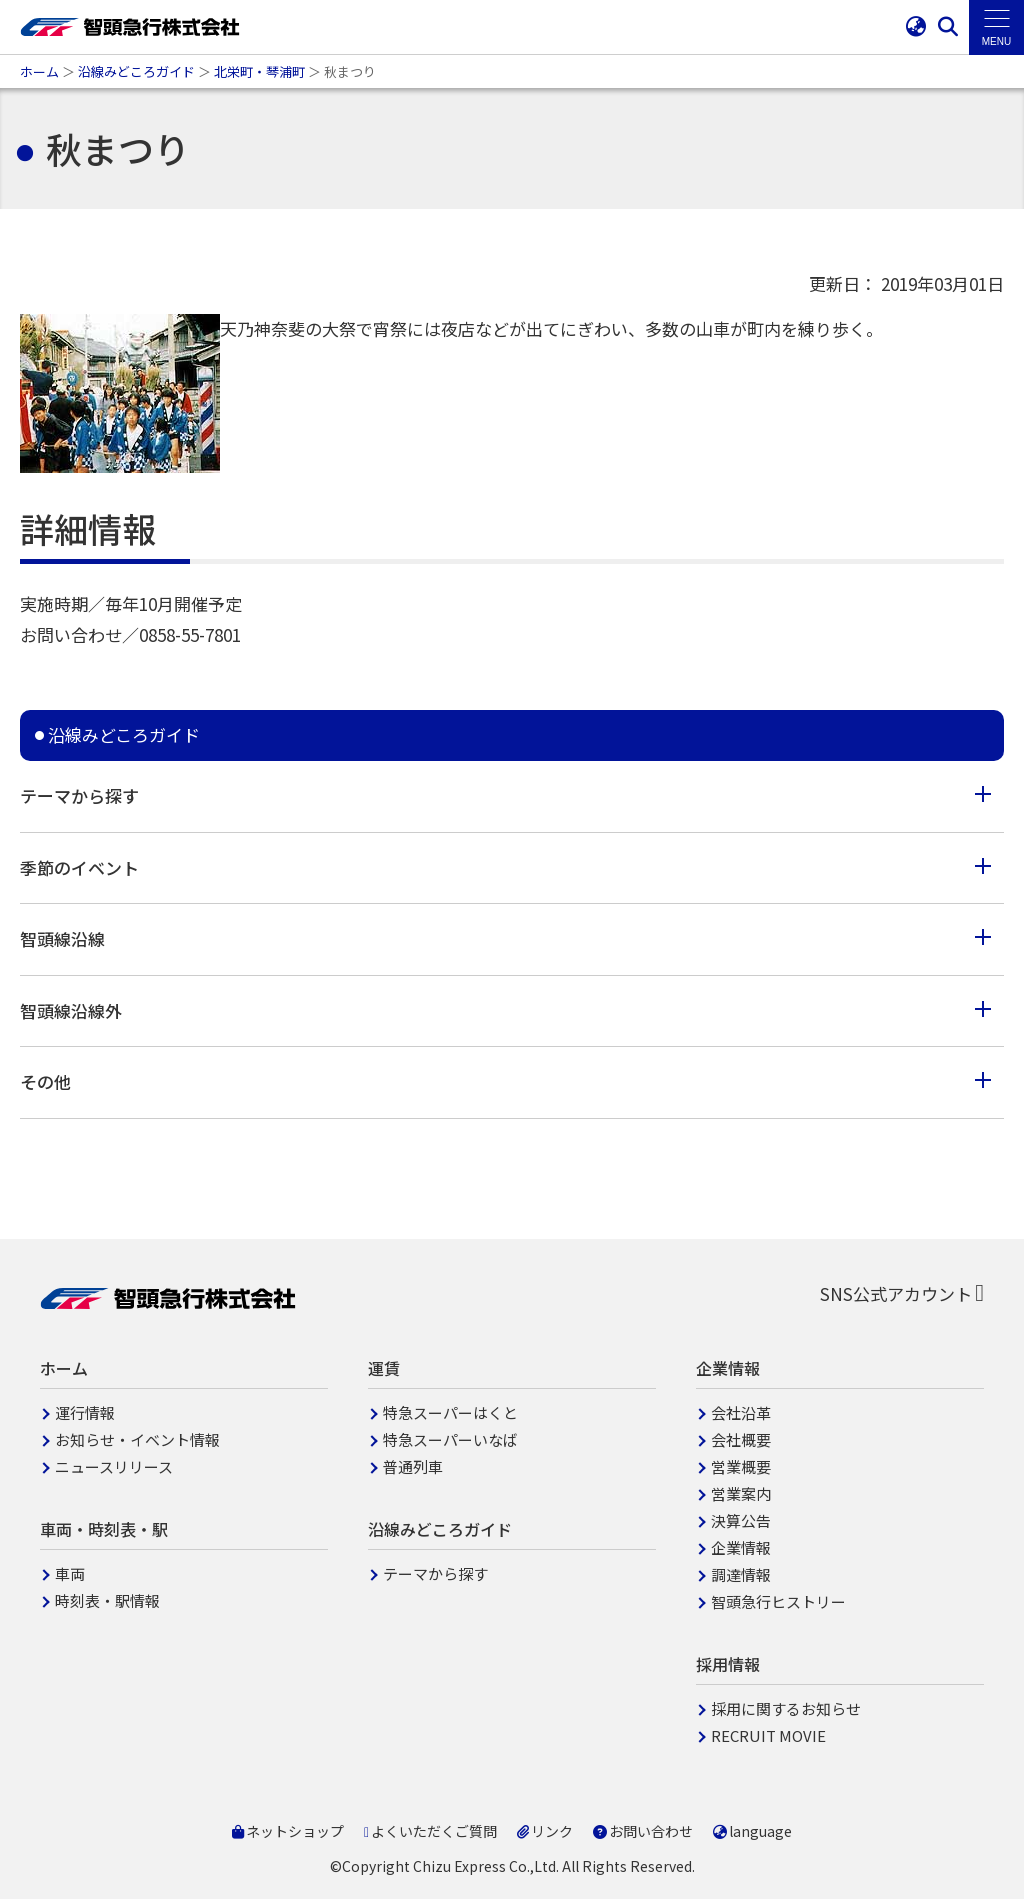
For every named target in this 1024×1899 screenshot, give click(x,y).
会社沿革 (741, 1412)
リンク (545, 1831)
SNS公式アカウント (902, 1293)
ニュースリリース (114, 1466)
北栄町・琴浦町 (259, 71)
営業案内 (741, 1493)
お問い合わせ (643, 1831)
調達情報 (741, 1574)
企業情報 (728, 1368)
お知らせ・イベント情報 (137, 1439)
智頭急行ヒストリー (778, 1601)
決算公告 (741, 1520)
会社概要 (741, 1439)
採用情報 (728, 1664)
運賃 (384, 1368)
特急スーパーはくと (450, 1412)
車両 (70, 1573)
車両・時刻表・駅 (104, 1529)
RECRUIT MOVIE (768, 1735)
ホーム (39, 71)
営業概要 (741, 1466)
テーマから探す (435, 1573)
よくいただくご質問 (430, 1831)
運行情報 (85, 1412)
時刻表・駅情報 (107, 1600)
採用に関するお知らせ (786, 1708)
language (752, 1831)
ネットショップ (288, 1831)
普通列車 (413, 1466)
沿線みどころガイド (136, 71)
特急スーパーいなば (450, 1439)
